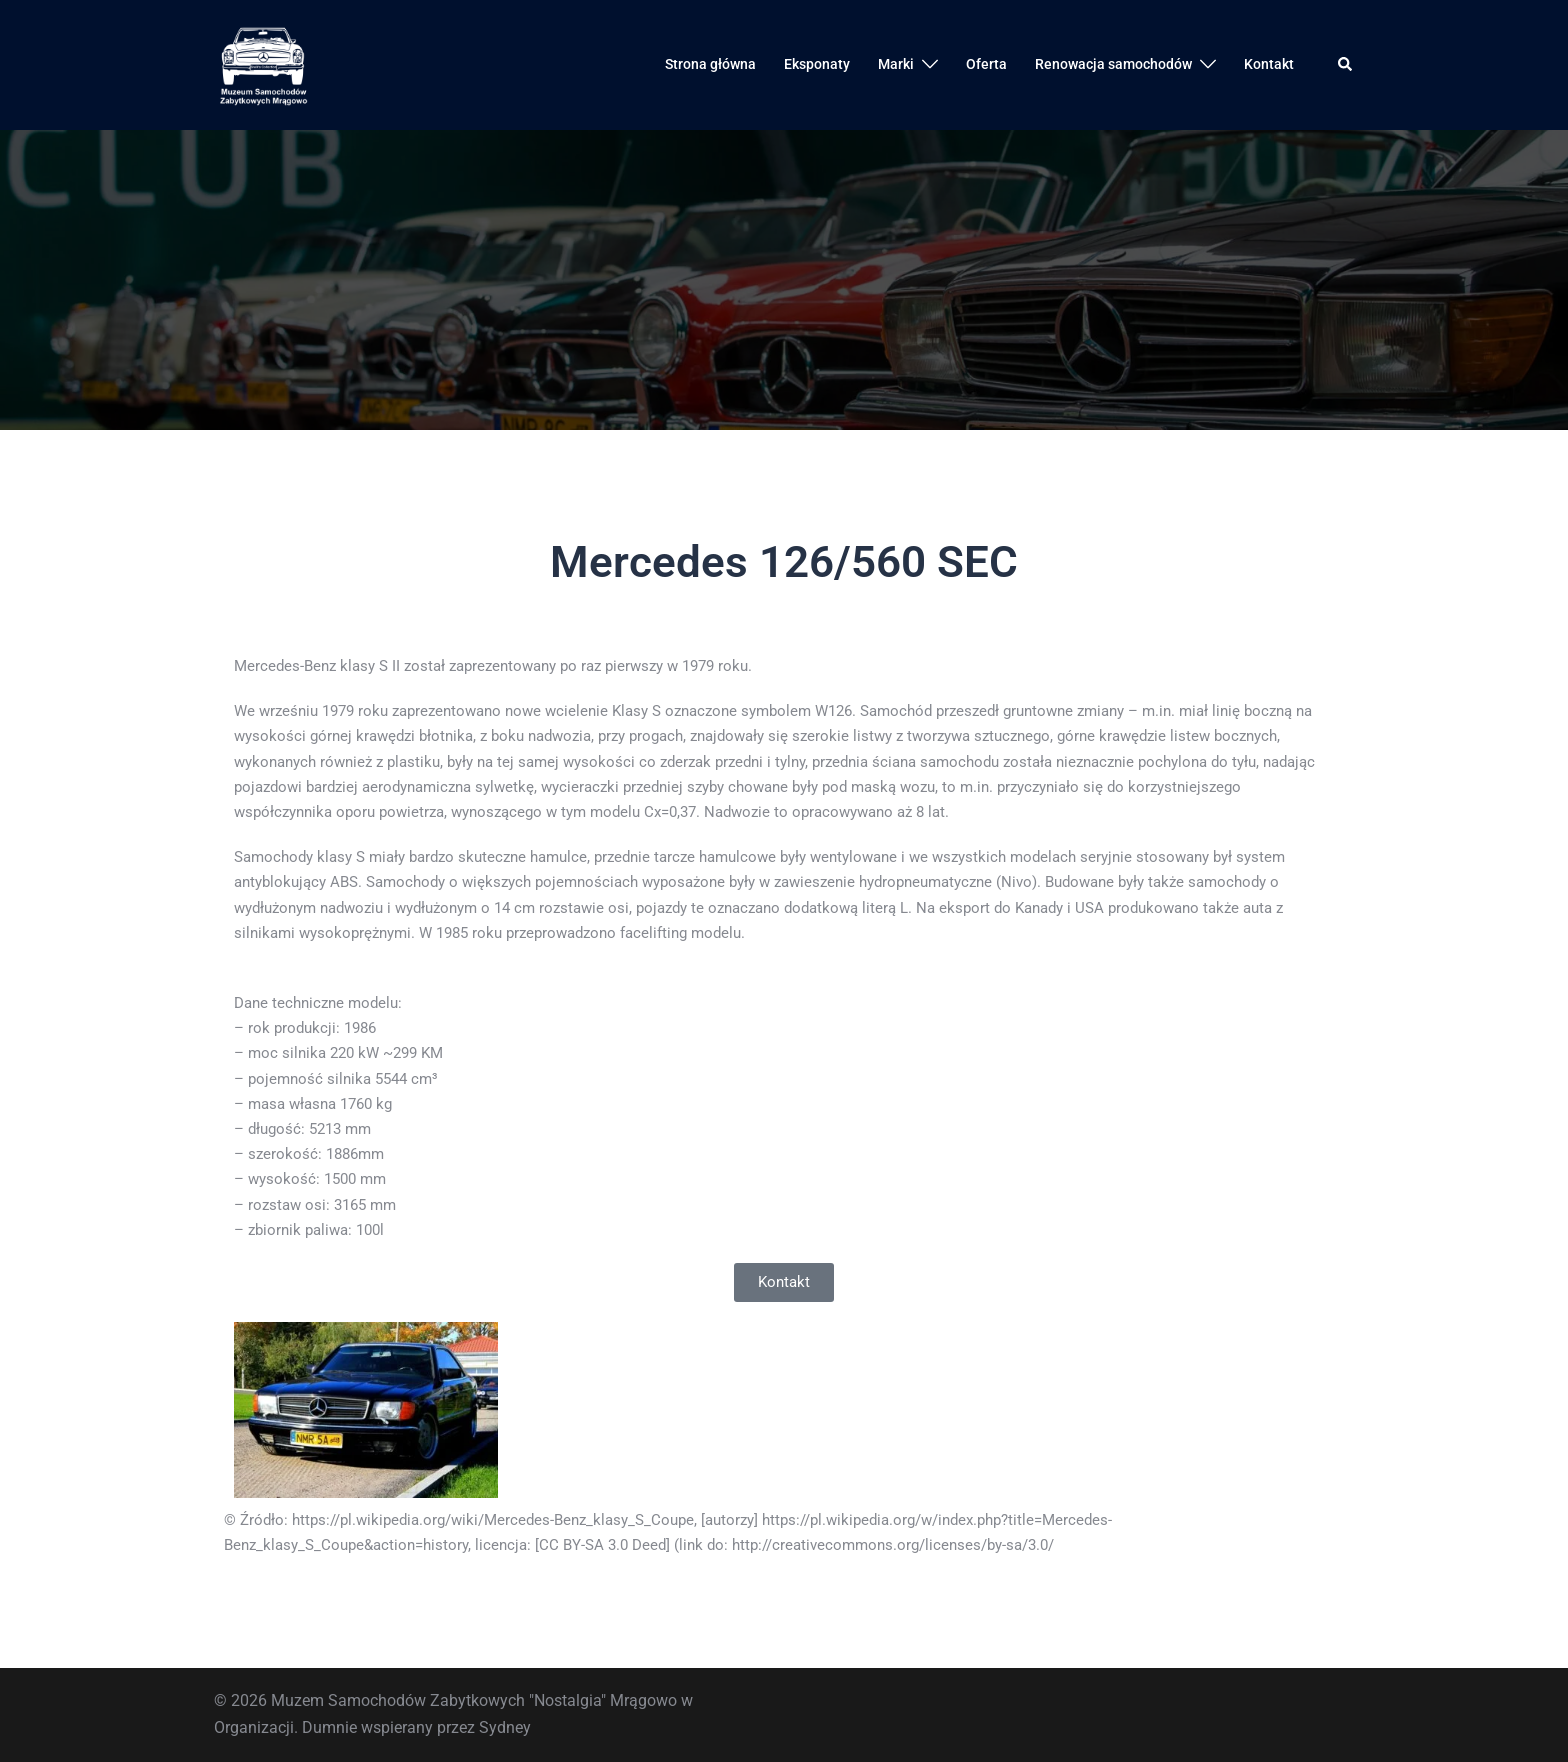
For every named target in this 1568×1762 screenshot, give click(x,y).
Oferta (986, 64)
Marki (896, 64)
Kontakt (1269, 64)
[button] (1346, 65)
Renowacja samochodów (1113, 64)
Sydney (505, 1727)
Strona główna (710, 64)
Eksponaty (817, 64)
